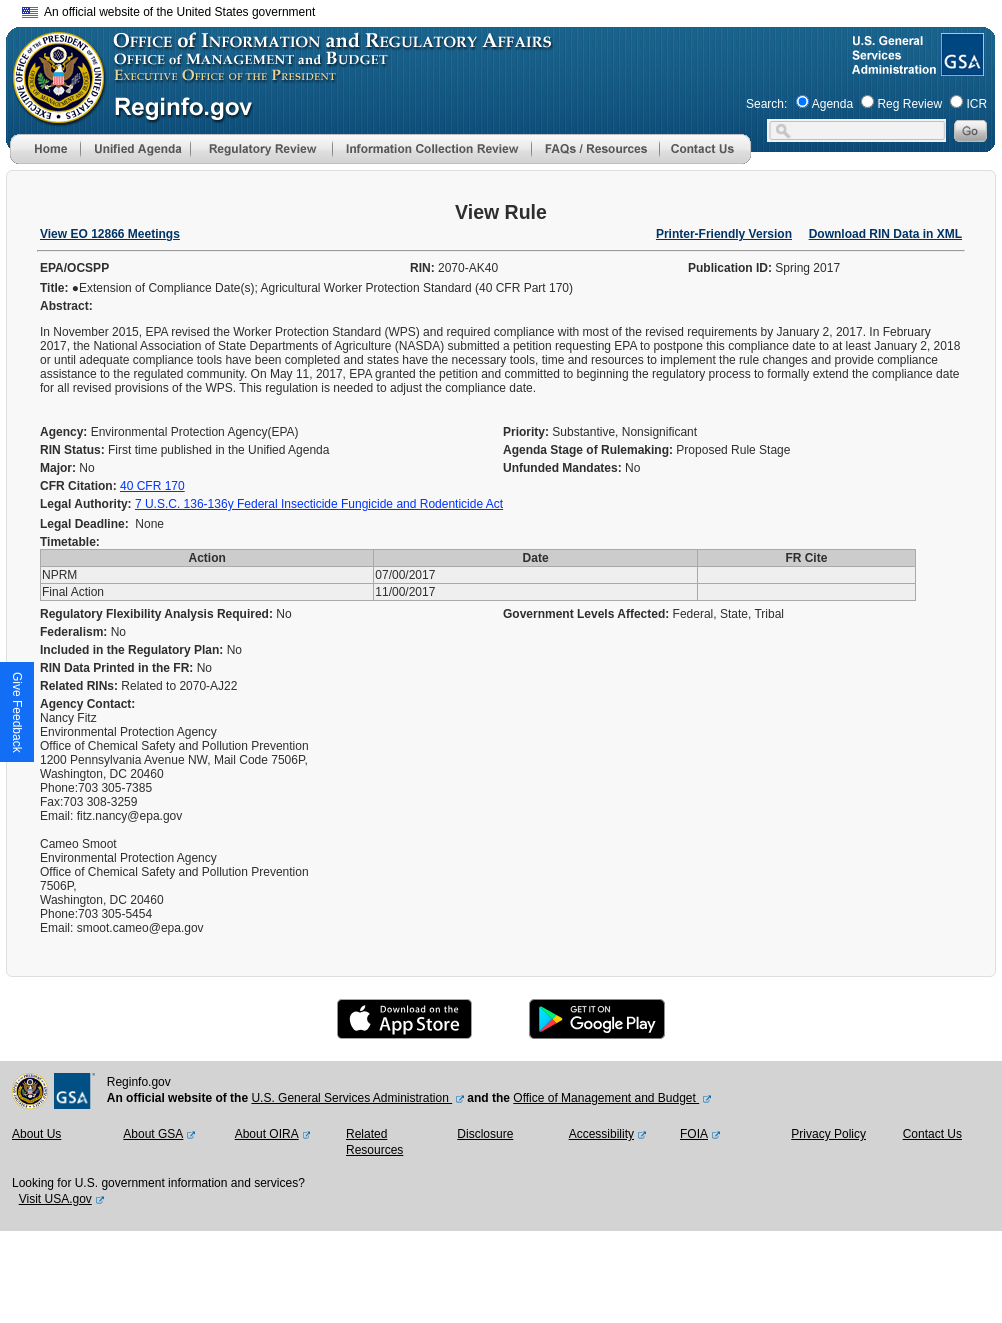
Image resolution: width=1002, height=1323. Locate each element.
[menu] (135, 149)
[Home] (45, 160)
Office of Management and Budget (606, 1098)
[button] (135, 149)
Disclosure (485, 1134)
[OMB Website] (52, 115)
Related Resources (374, 1142)
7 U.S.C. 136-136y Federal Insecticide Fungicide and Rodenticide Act (319, 504)
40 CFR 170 (152, 486)
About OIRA (267, 1134)
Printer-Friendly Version (724, 234)
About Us (36, 1134)
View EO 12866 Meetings (110, 234)
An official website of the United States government (168, 12)
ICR (976, 104)
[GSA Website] (960, 68)
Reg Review (909, 104)
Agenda (832, 104)
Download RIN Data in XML (885, 234)
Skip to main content (513, 9)
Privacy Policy (828, 1134)
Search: (766, 104)
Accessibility (601, 1134)
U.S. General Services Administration (351, 1098)
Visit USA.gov (55, 1199)
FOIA (694, 1134)
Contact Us (932, 1134)
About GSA (153, 1134)
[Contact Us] (705, 160)
